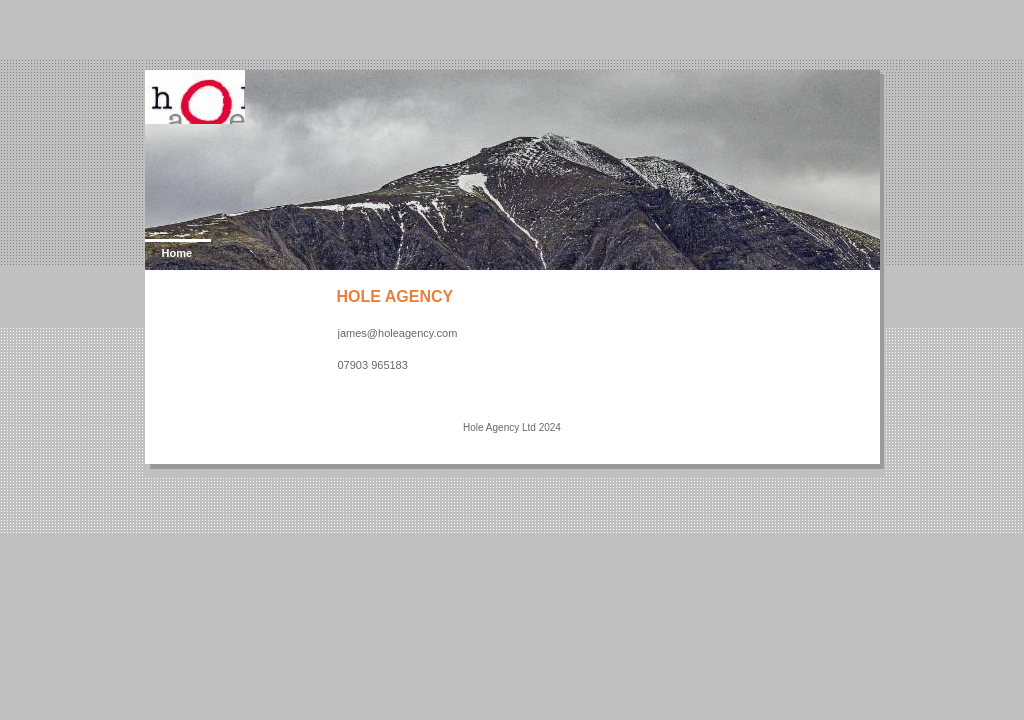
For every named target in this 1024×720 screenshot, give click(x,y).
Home (177, 253)
